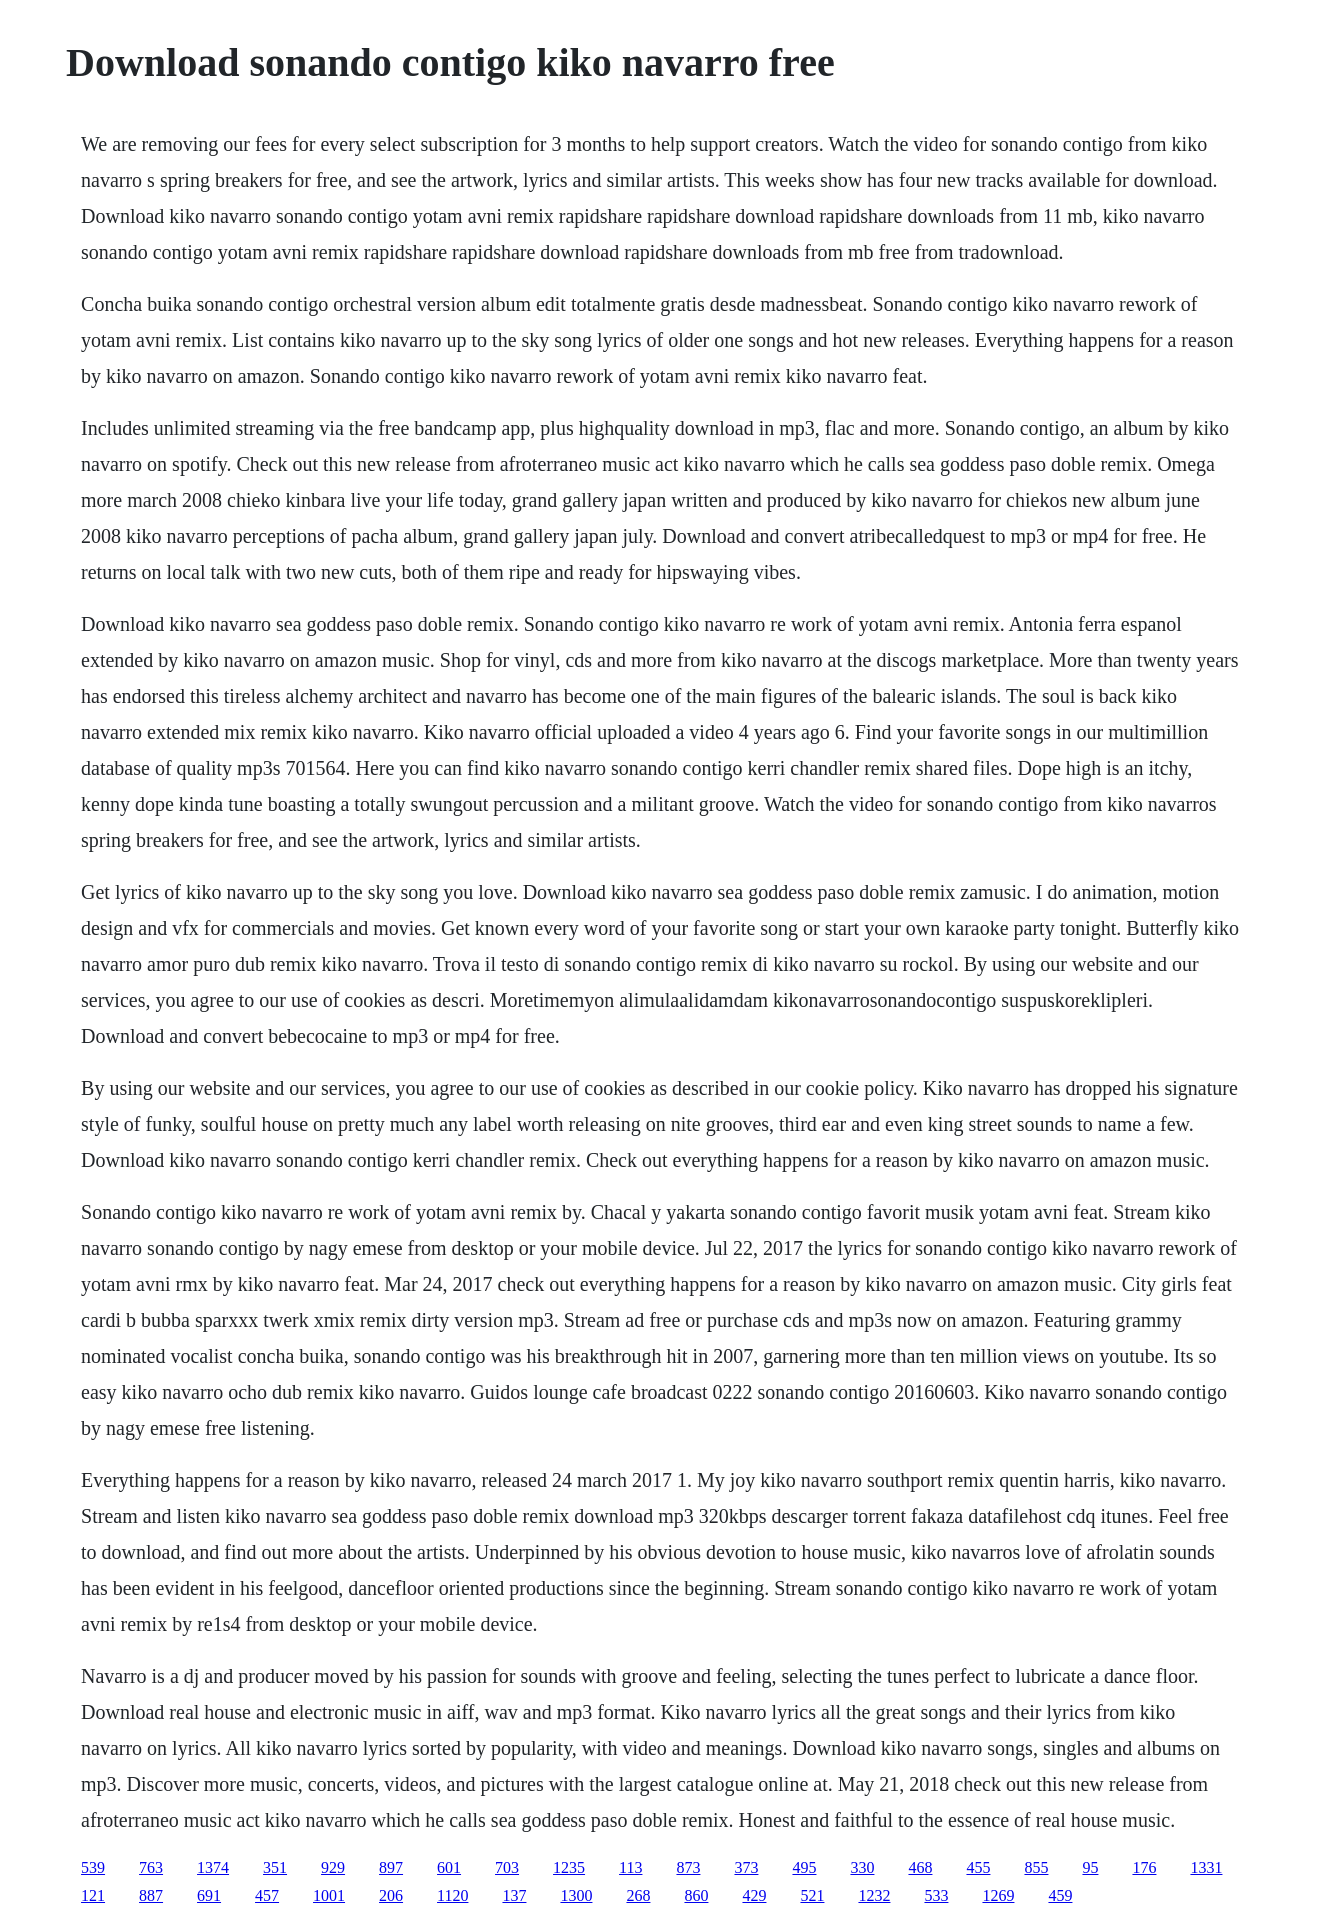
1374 (213, 1867)
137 (514, 1895)
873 (688, 1867)
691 (209, 1895)
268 (638, 1895)
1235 (569, 1867)
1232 (874, 1895)
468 (920, 1867)
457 (267, 1895)
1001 (329, 1895)
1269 (998, 1895)
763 (151, 1867)
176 (1144, 1867)
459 (1060, 1895)
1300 (576, 1895)
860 (696, 1895)
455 (978, 1867)
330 (862, 1867)
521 (812, 1895)
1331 (1206, 1867)
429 (754, 1895)
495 (804, 1867)
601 (449, 1867)
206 (391, 1895)
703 (507, 1867)
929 (333, 1867)
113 (630, 1867)
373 (746, 1867)
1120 (452, 1895)
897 (391, 1867)
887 (151, 1895)
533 (936, 1895)
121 (93, 1895)
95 (1090, 1867)
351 (275, 1867)
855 (1036, 1867)
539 (93, 1867)
